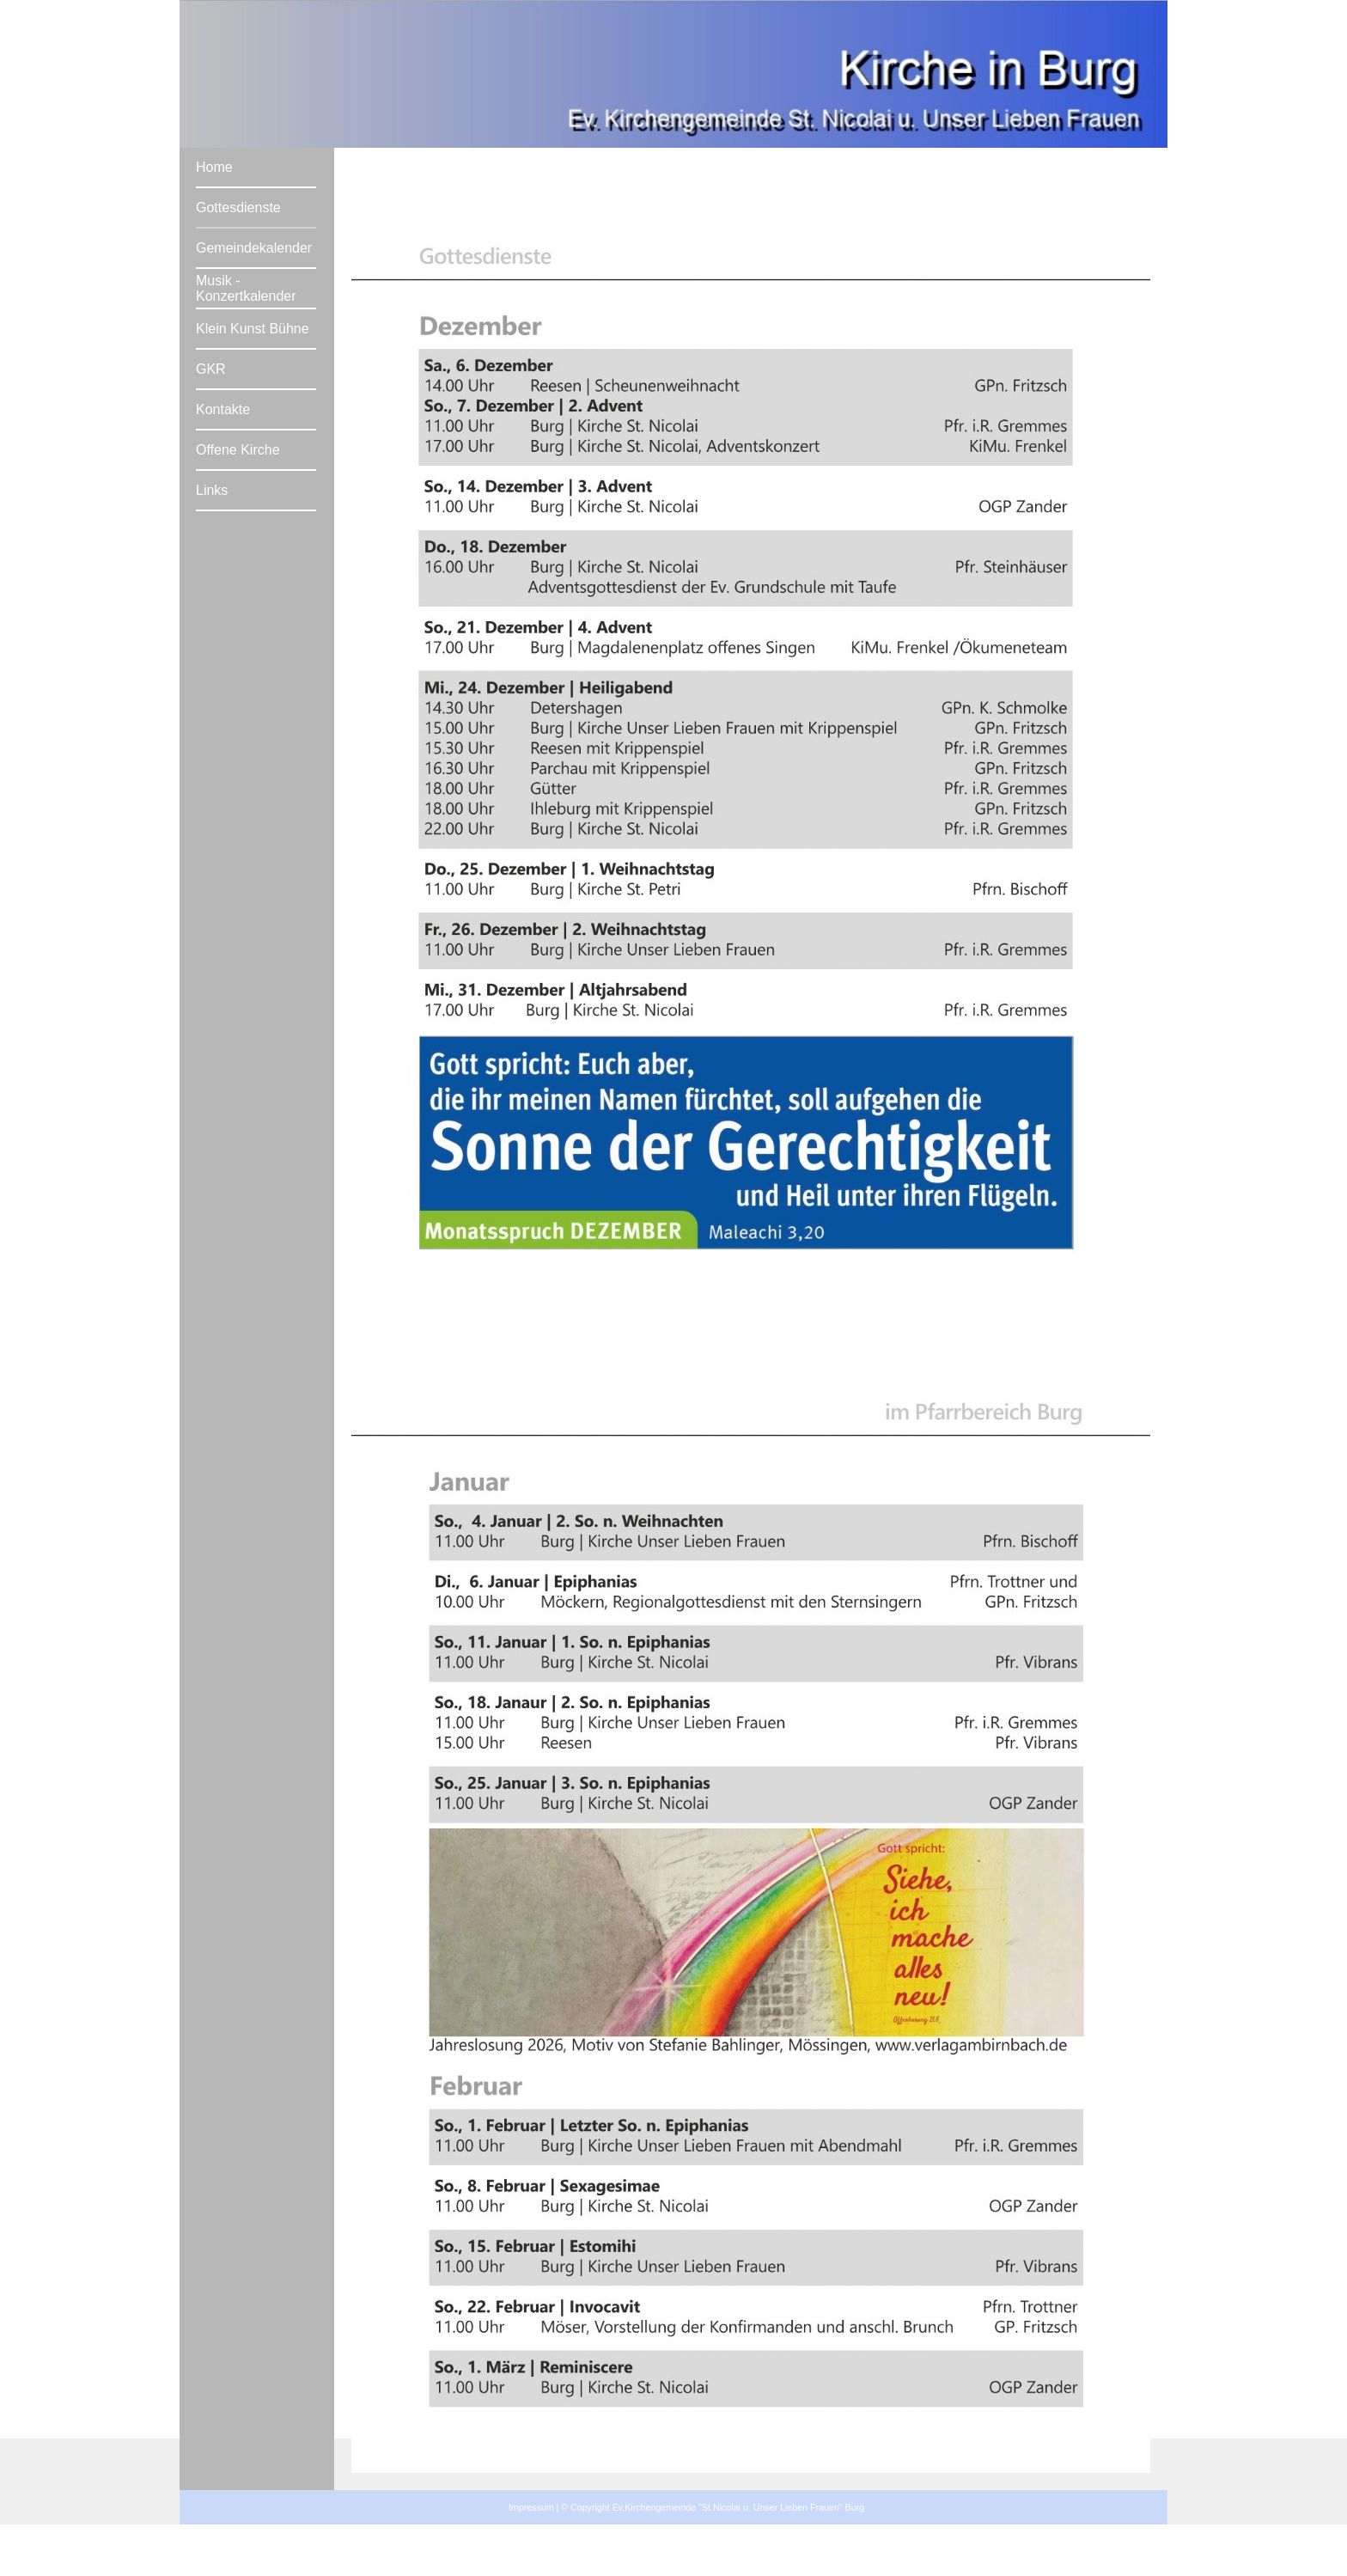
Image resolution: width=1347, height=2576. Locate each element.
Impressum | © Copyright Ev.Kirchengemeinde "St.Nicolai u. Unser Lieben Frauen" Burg (686, 2507)
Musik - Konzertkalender (246, 288)
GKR (211, 369)
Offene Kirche (238, 450)
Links (212, 490)
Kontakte (223, 409)
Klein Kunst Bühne (252, 328)
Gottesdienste (238, 207)
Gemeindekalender (254, 248)
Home (214, 167)
